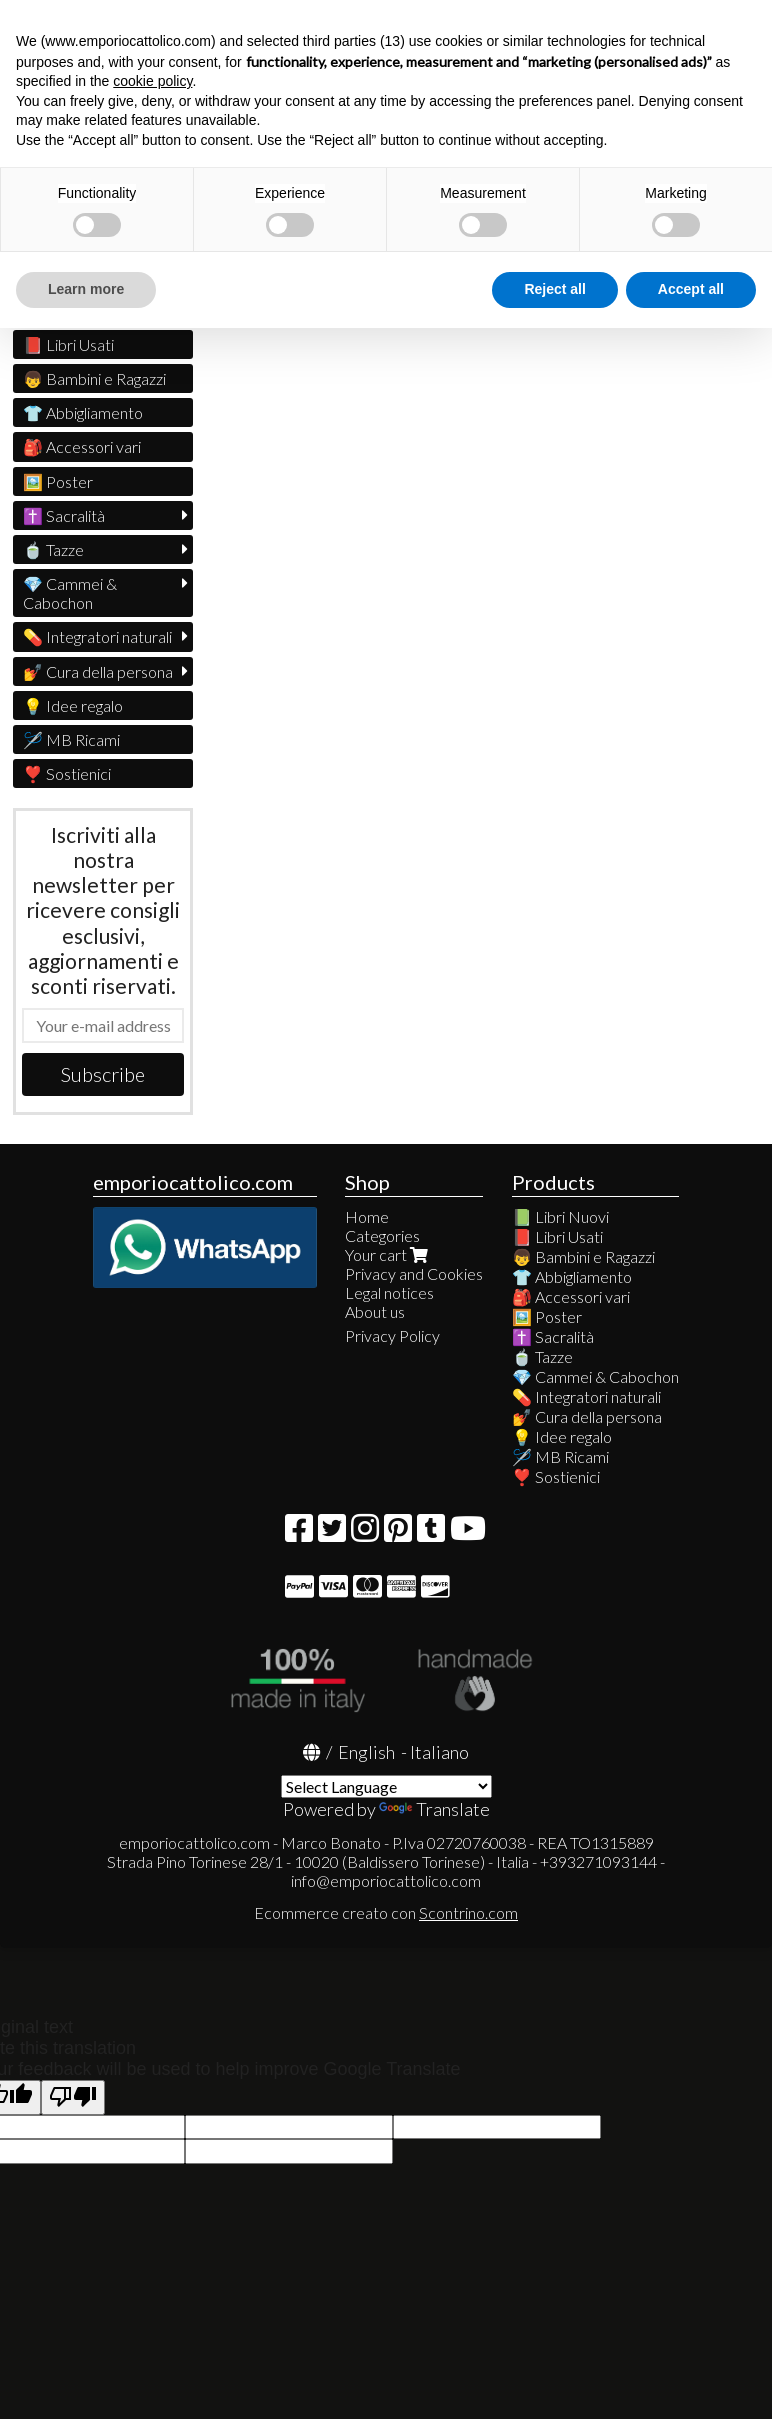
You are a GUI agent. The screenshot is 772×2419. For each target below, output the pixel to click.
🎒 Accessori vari (82, 446)
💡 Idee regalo (73, 705)
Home (367, 1216)
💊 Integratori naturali (97, 636)
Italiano (439, 1752)
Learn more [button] (86, 289)
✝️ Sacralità (64, 515)
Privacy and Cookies (414, 1273)
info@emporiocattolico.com (386, 1880)
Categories (382, 1235)
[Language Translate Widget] (386, 1786)
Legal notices (389, 1292)
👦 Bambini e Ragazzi (94, 378)
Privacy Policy (392, 1335)
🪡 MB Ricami (71, 739)
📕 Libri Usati (68, 344)
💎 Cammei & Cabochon (70, 593)
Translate (434, 1809)
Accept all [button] (691, 289)
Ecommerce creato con (386, 1912)
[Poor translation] (73, 2097)
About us (375, 1311)
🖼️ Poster (58, 481)
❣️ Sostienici (67, 773)
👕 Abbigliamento (83, 412)
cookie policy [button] (152, 81)
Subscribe (103, 1074)
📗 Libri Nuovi (560, 1216)
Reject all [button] (554, 289)
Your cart (388, 1254)
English (366, 1752)
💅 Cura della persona (98, 671)
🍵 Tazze (53, 549)
